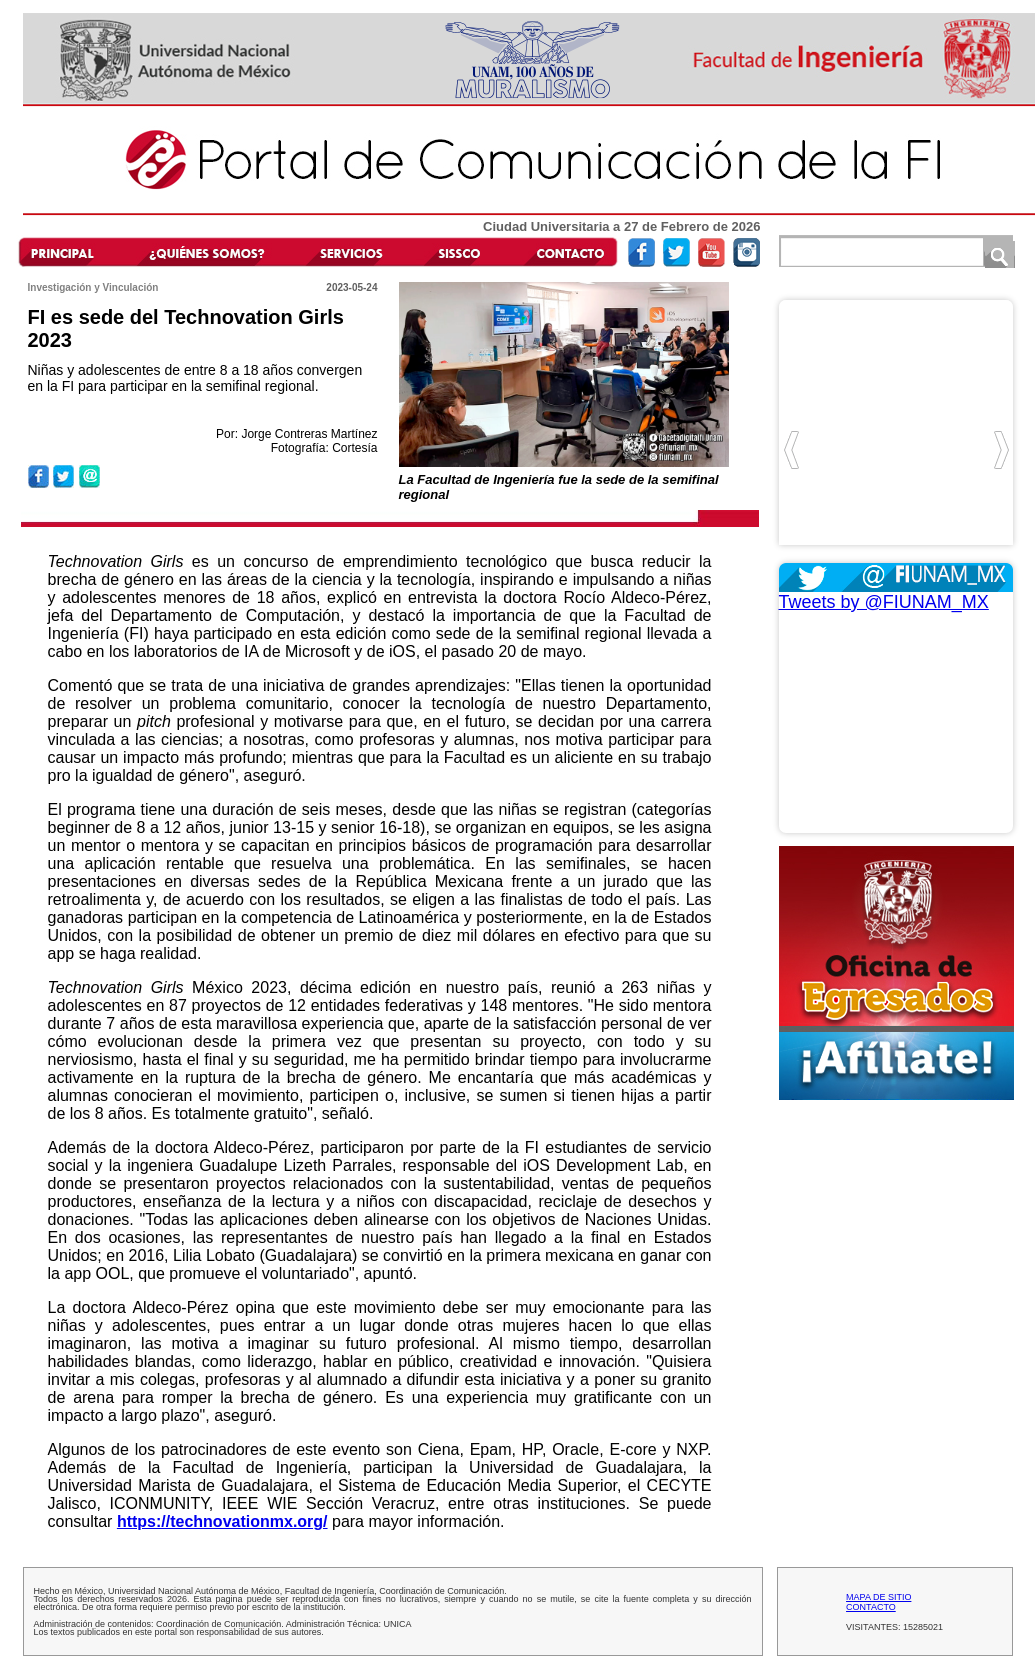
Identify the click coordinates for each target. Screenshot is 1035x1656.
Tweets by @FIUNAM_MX (884, 602)
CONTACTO (871, 1607)
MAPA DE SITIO (878, 1597)
